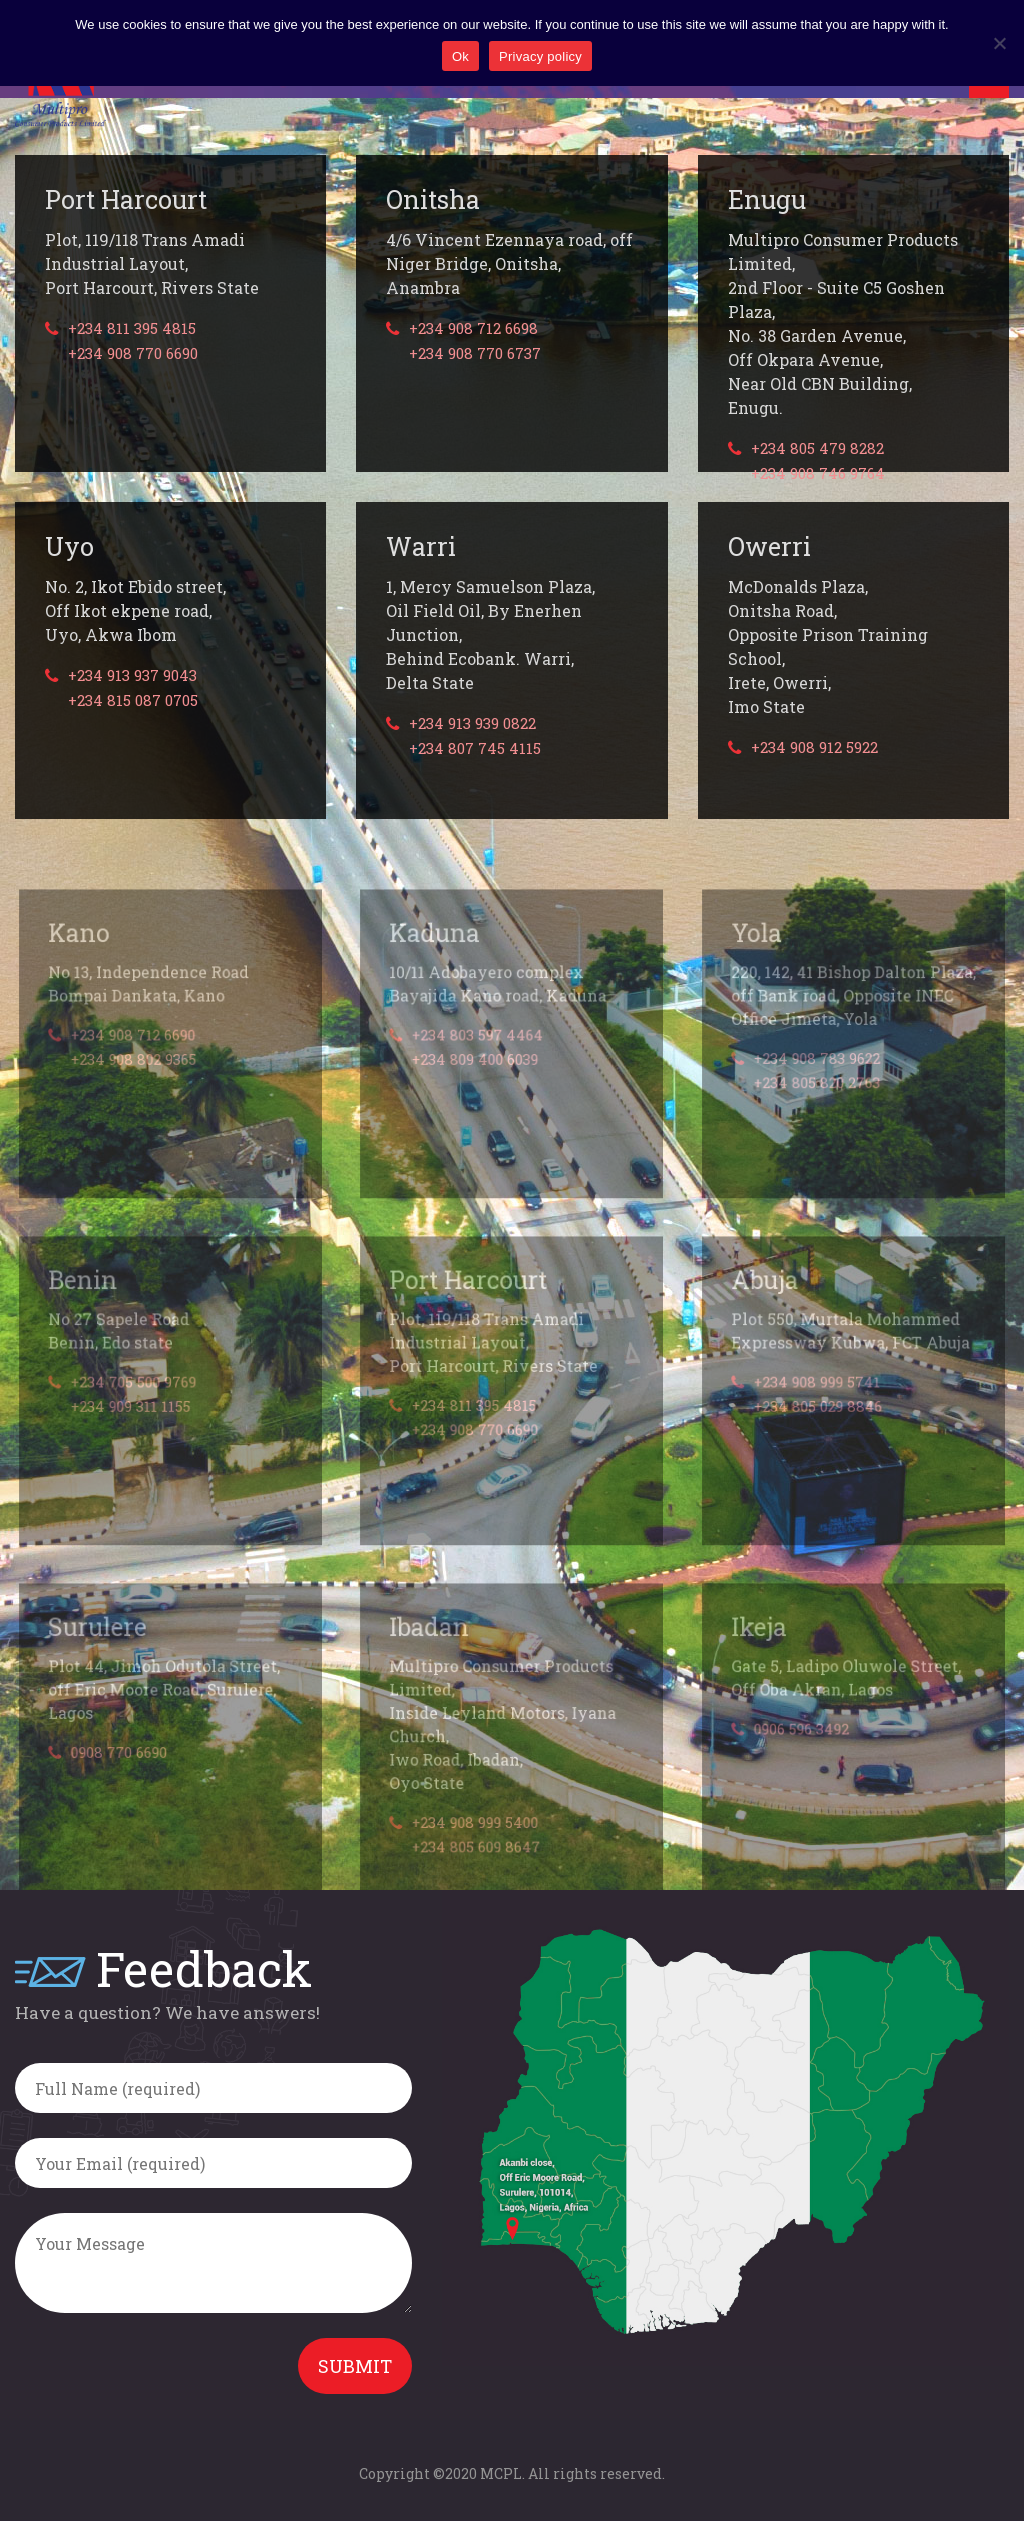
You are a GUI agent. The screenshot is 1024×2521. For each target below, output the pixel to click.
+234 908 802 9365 (134, 1086)
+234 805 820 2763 (817, 1109)
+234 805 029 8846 (818, 1433)
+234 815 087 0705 (133, 700)
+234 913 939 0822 (472, 723)
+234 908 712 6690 (134, 1062)
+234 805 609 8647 (477, 1872)
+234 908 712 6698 (473, 328)
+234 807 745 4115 (475, 748)
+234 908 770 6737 (475, 353)
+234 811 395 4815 (132, 328)
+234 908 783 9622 (817, 1085)
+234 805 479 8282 (817, 448)
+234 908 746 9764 (818, 473)
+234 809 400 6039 (476, 1086)
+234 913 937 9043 (132, 675)
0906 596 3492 (802, 1756)
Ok (460, 56)
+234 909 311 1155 (131, 1433)
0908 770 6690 (120, 1779)
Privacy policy (540, 56)
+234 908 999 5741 (817, 1409)
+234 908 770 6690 (133, 353)
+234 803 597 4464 (478, 1062)
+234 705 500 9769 (134, 1409)
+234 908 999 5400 (476, 1848)
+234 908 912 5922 (814, 747)
